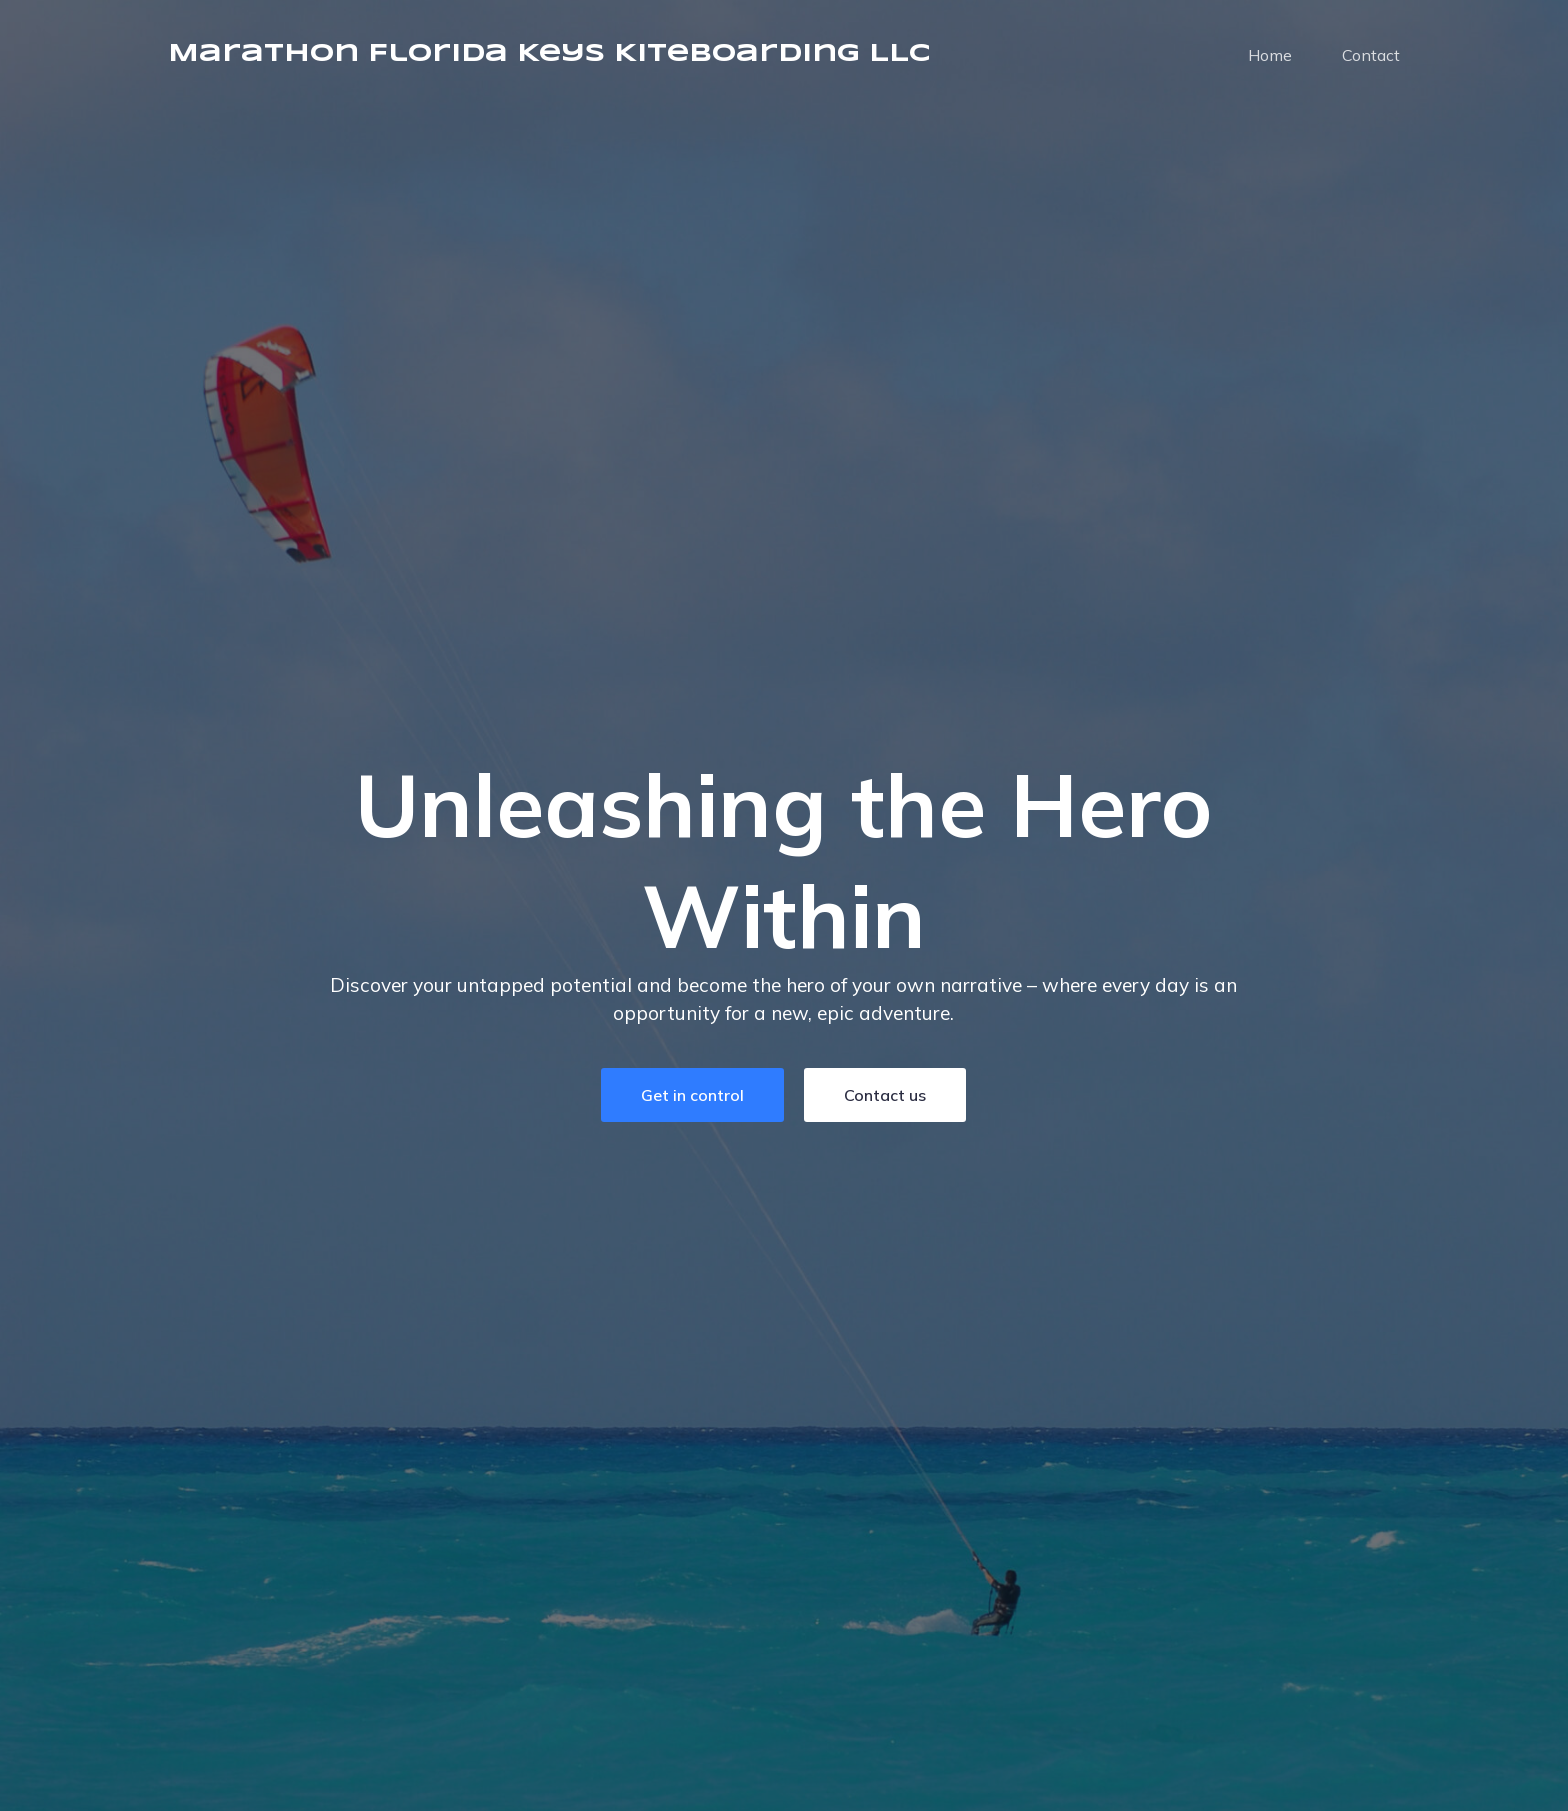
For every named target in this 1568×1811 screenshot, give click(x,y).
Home (1270, 55)
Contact (1371, 55)
